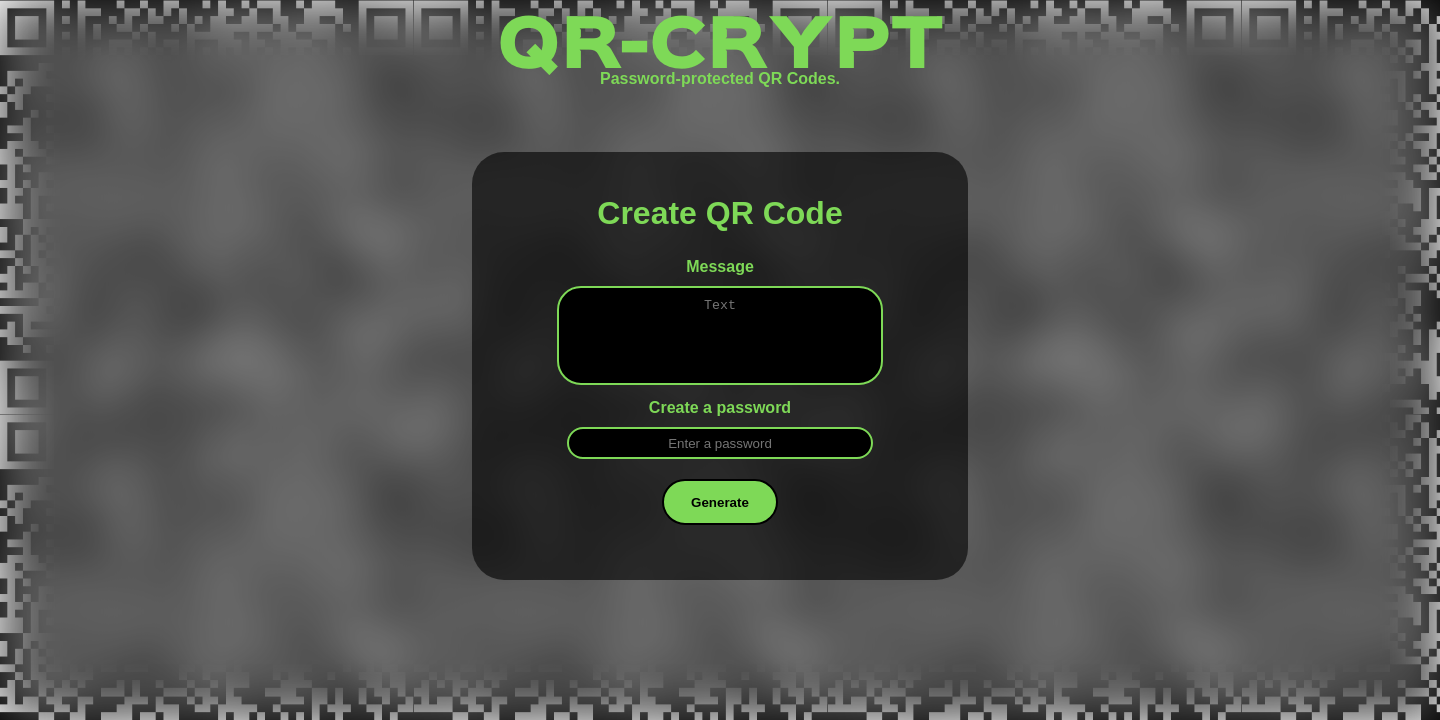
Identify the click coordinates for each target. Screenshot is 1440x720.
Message (720, 266)
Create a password (720, 422)
